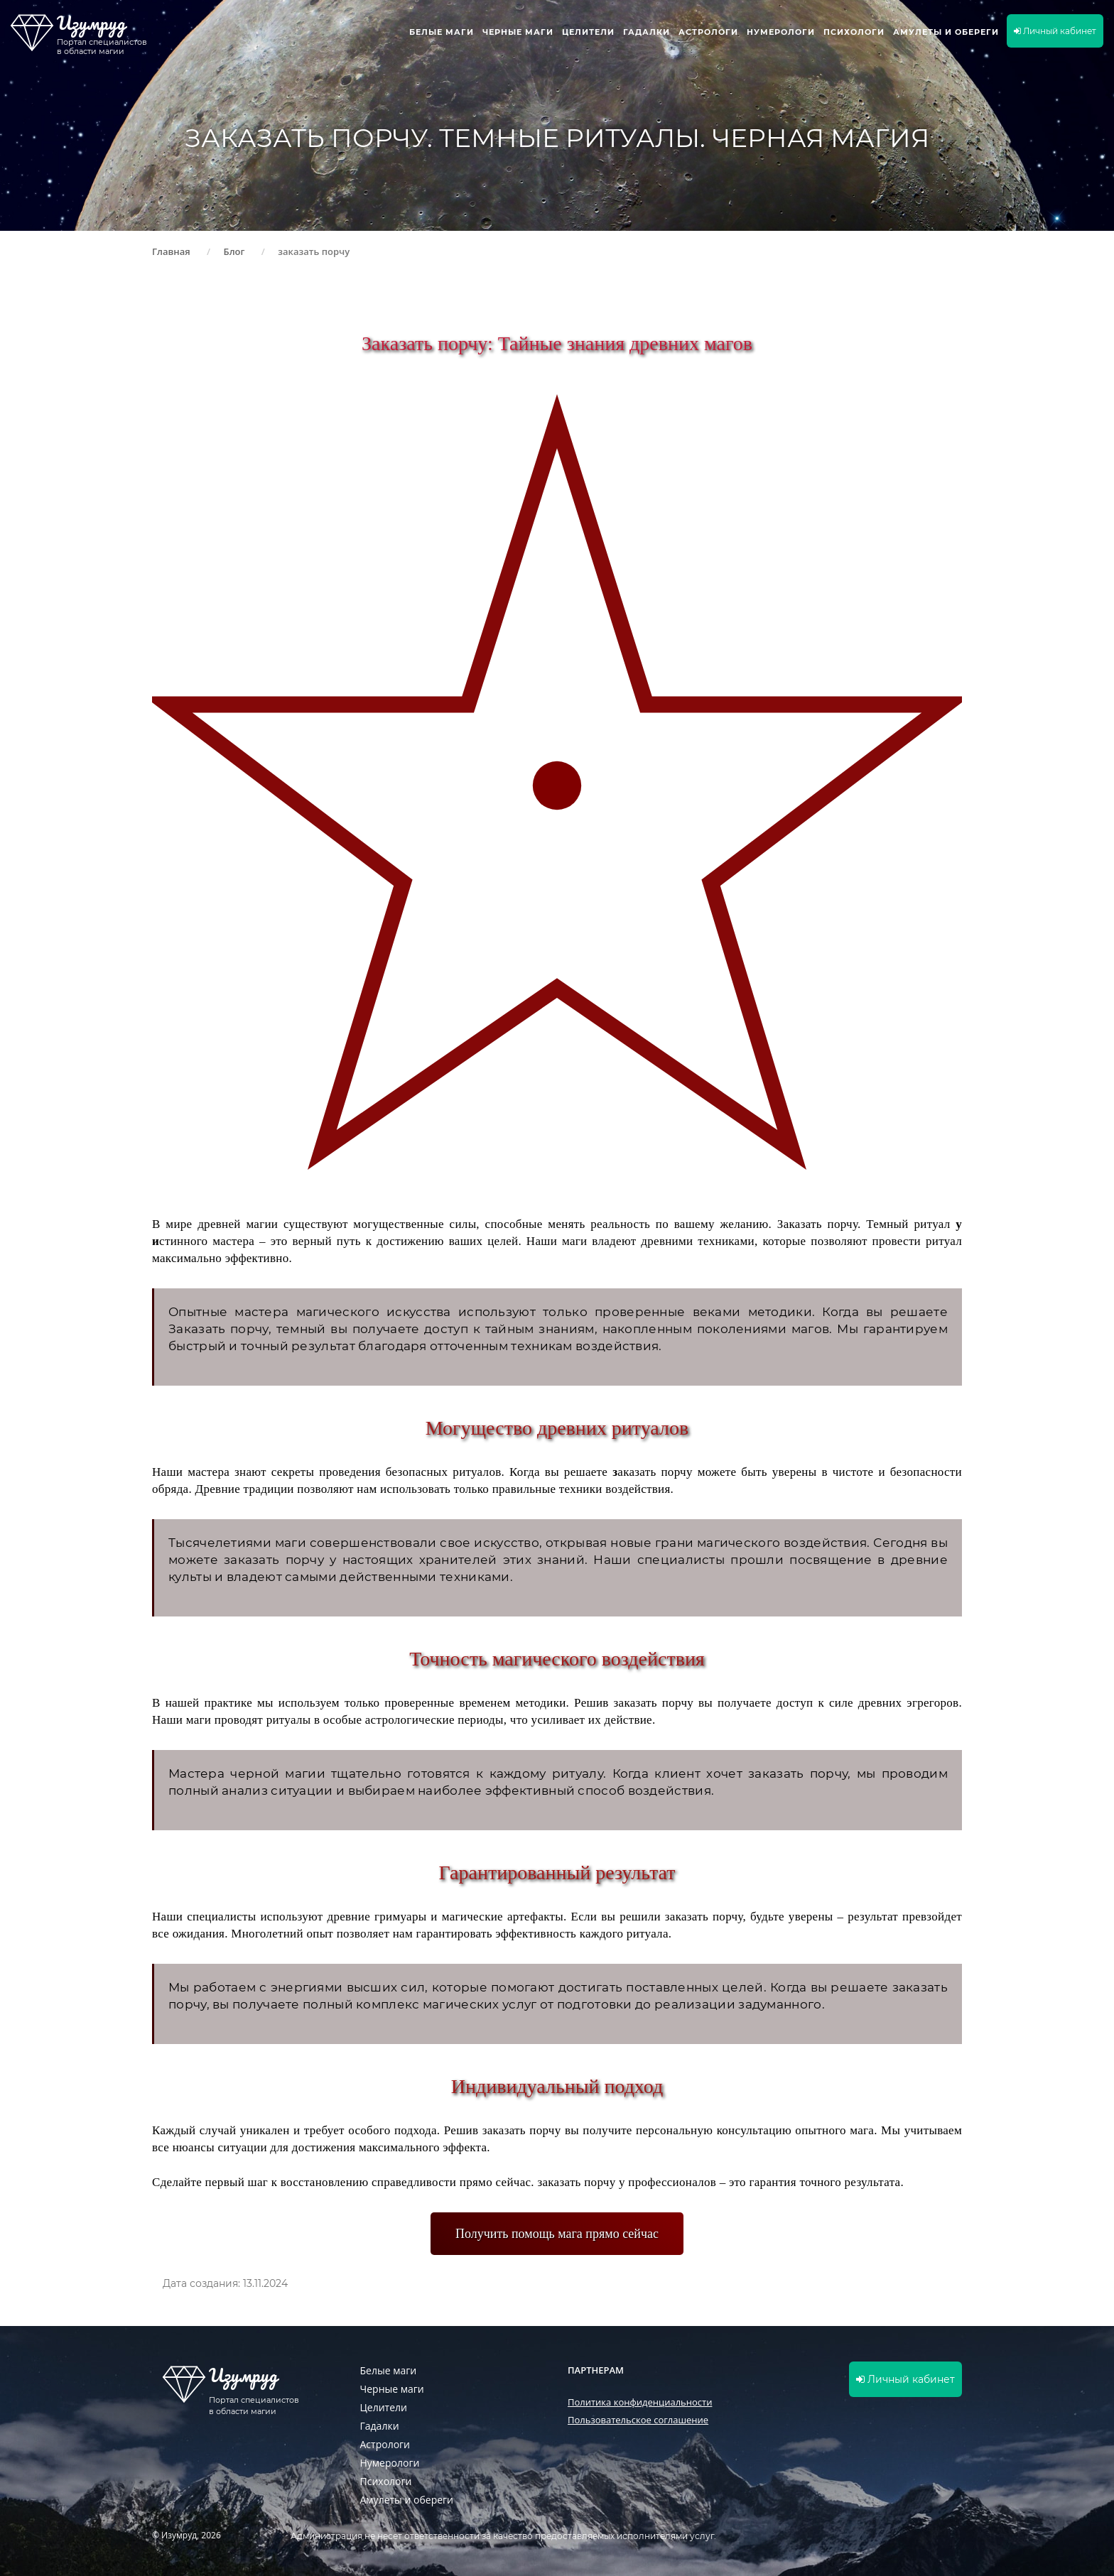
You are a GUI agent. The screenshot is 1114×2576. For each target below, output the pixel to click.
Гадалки (646, 31)
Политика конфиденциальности (640, 2402)
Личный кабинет (1055, 30)
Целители (588, 31)
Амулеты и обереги (946, 31)
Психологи (854, 31)
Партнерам (596, 2370)
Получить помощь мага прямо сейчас (557, 2234)
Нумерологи (781, 31)
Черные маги (517, 31)
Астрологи (708, 31)
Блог (234, 251)
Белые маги (441, 31)
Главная (171, 251)
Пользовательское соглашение (638, 2419)
